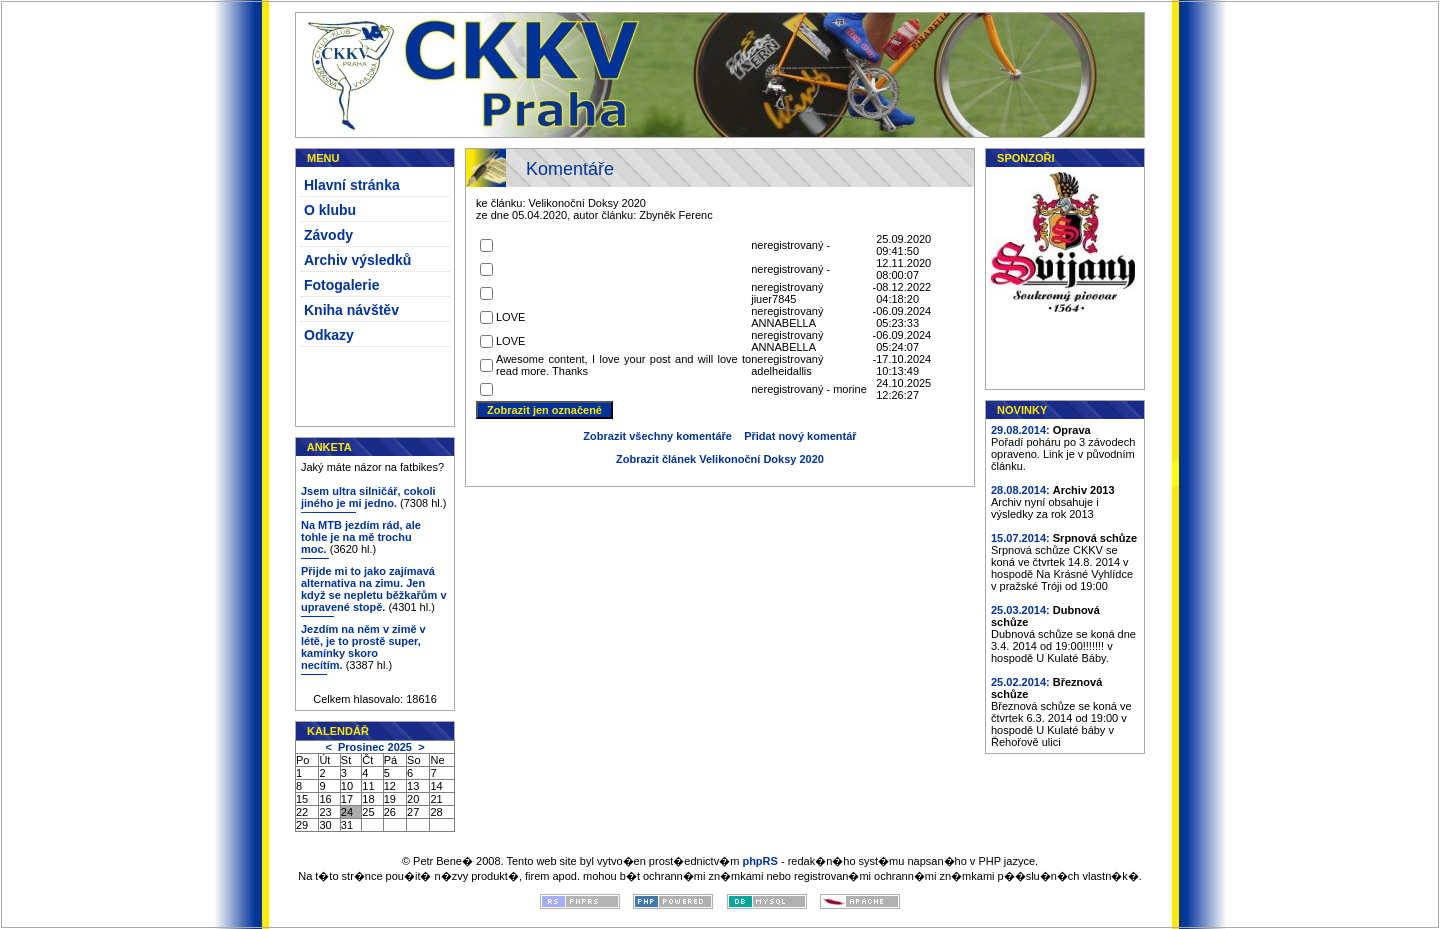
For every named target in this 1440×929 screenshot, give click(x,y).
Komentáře (570, 169)
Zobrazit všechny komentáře (657, 436)
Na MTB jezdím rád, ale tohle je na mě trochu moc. (361, 537)
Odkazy (329, 335)
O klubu (330, 210)
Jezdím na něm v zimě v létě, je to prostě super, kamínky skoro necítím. (363, 647)
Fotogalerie (341, 285)
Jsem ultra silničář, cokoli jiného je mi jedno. (368, 497)
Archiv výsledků (357, 260)
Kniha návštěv (351, 310)
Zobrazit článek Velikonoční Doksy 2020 (720, 459)
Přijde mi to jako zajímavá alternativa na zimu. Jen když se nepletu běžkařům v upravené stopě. (374, 589)
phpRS (759, 861)
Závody (328, 235)
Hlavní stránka (352, 185)
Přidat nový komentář (800, 436)
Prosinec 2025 (375, 747)
